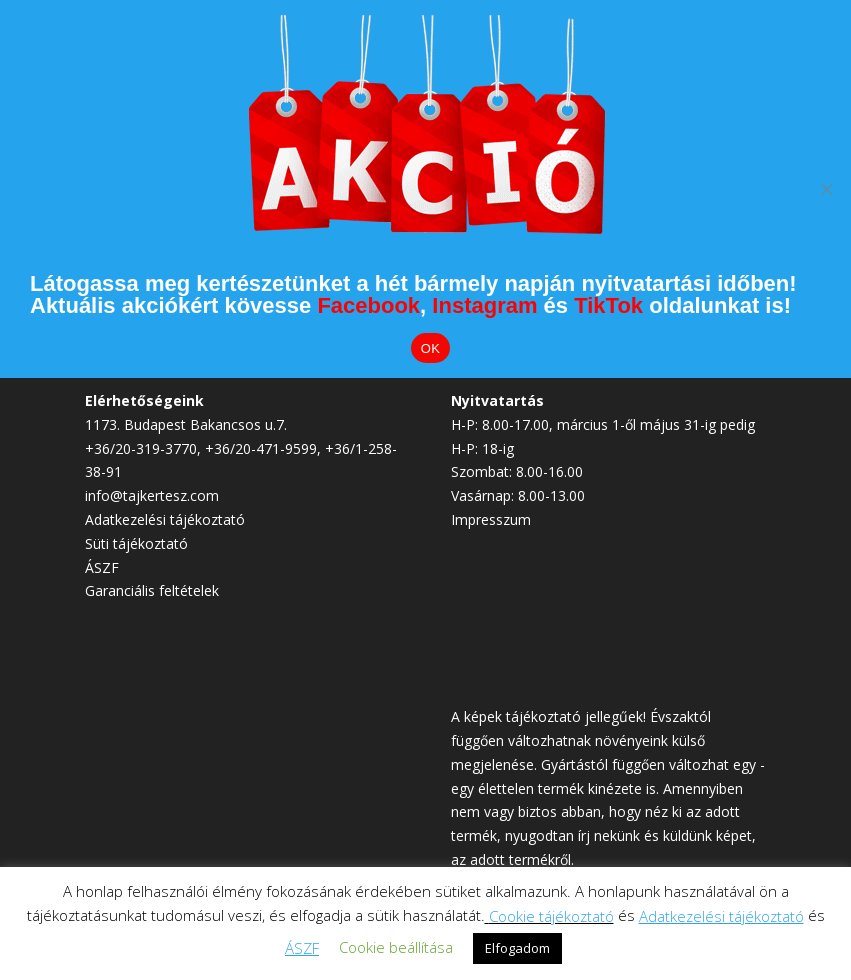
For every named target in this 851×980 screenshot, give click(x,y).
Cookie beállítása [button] (396, 947)
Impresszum (491, 519)
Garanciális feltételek (152, 590)
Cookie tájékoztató (551, 916)
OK (430, 348)
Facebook (368, 305)
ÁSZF (102, 567)
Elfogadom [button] (517, 948)
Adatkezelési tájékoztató (165, 519)
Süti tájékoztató (136, 543)
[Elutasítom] (826, 189)
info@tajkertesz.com (152, 495)
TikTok (608, 305)
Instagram (484, 305)
